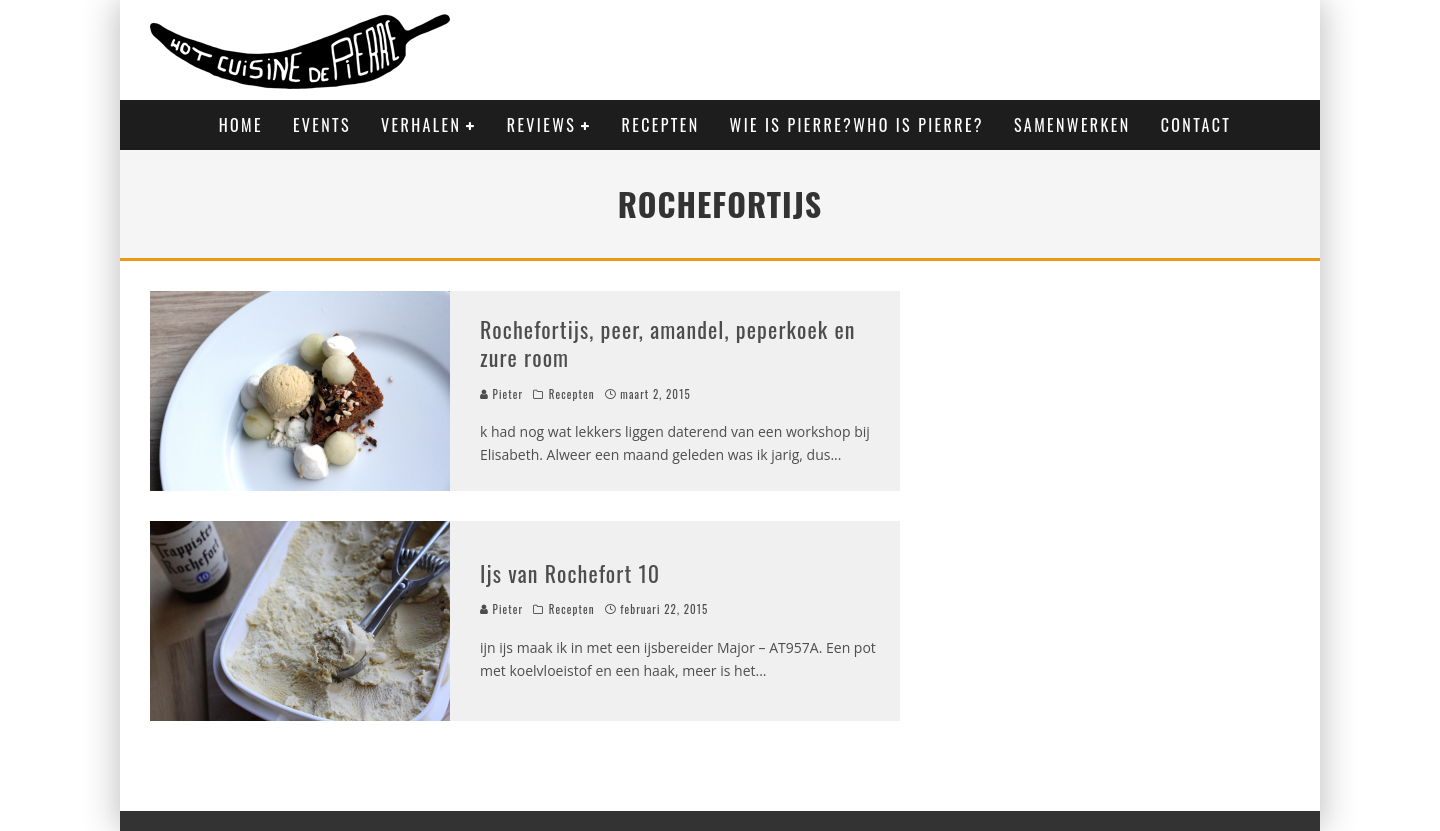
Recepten (661, 125)
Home (241, 125)
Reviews (541, 125)
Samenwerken (1072, 125)
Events (322, 125)
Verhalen (421, 125)
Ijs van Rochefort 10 (570, 573)
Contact (1196, 125)
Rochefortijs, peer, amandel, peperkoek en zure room (668, 343)
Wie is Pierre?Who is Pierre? (857, 125)
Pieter (501, 394)
